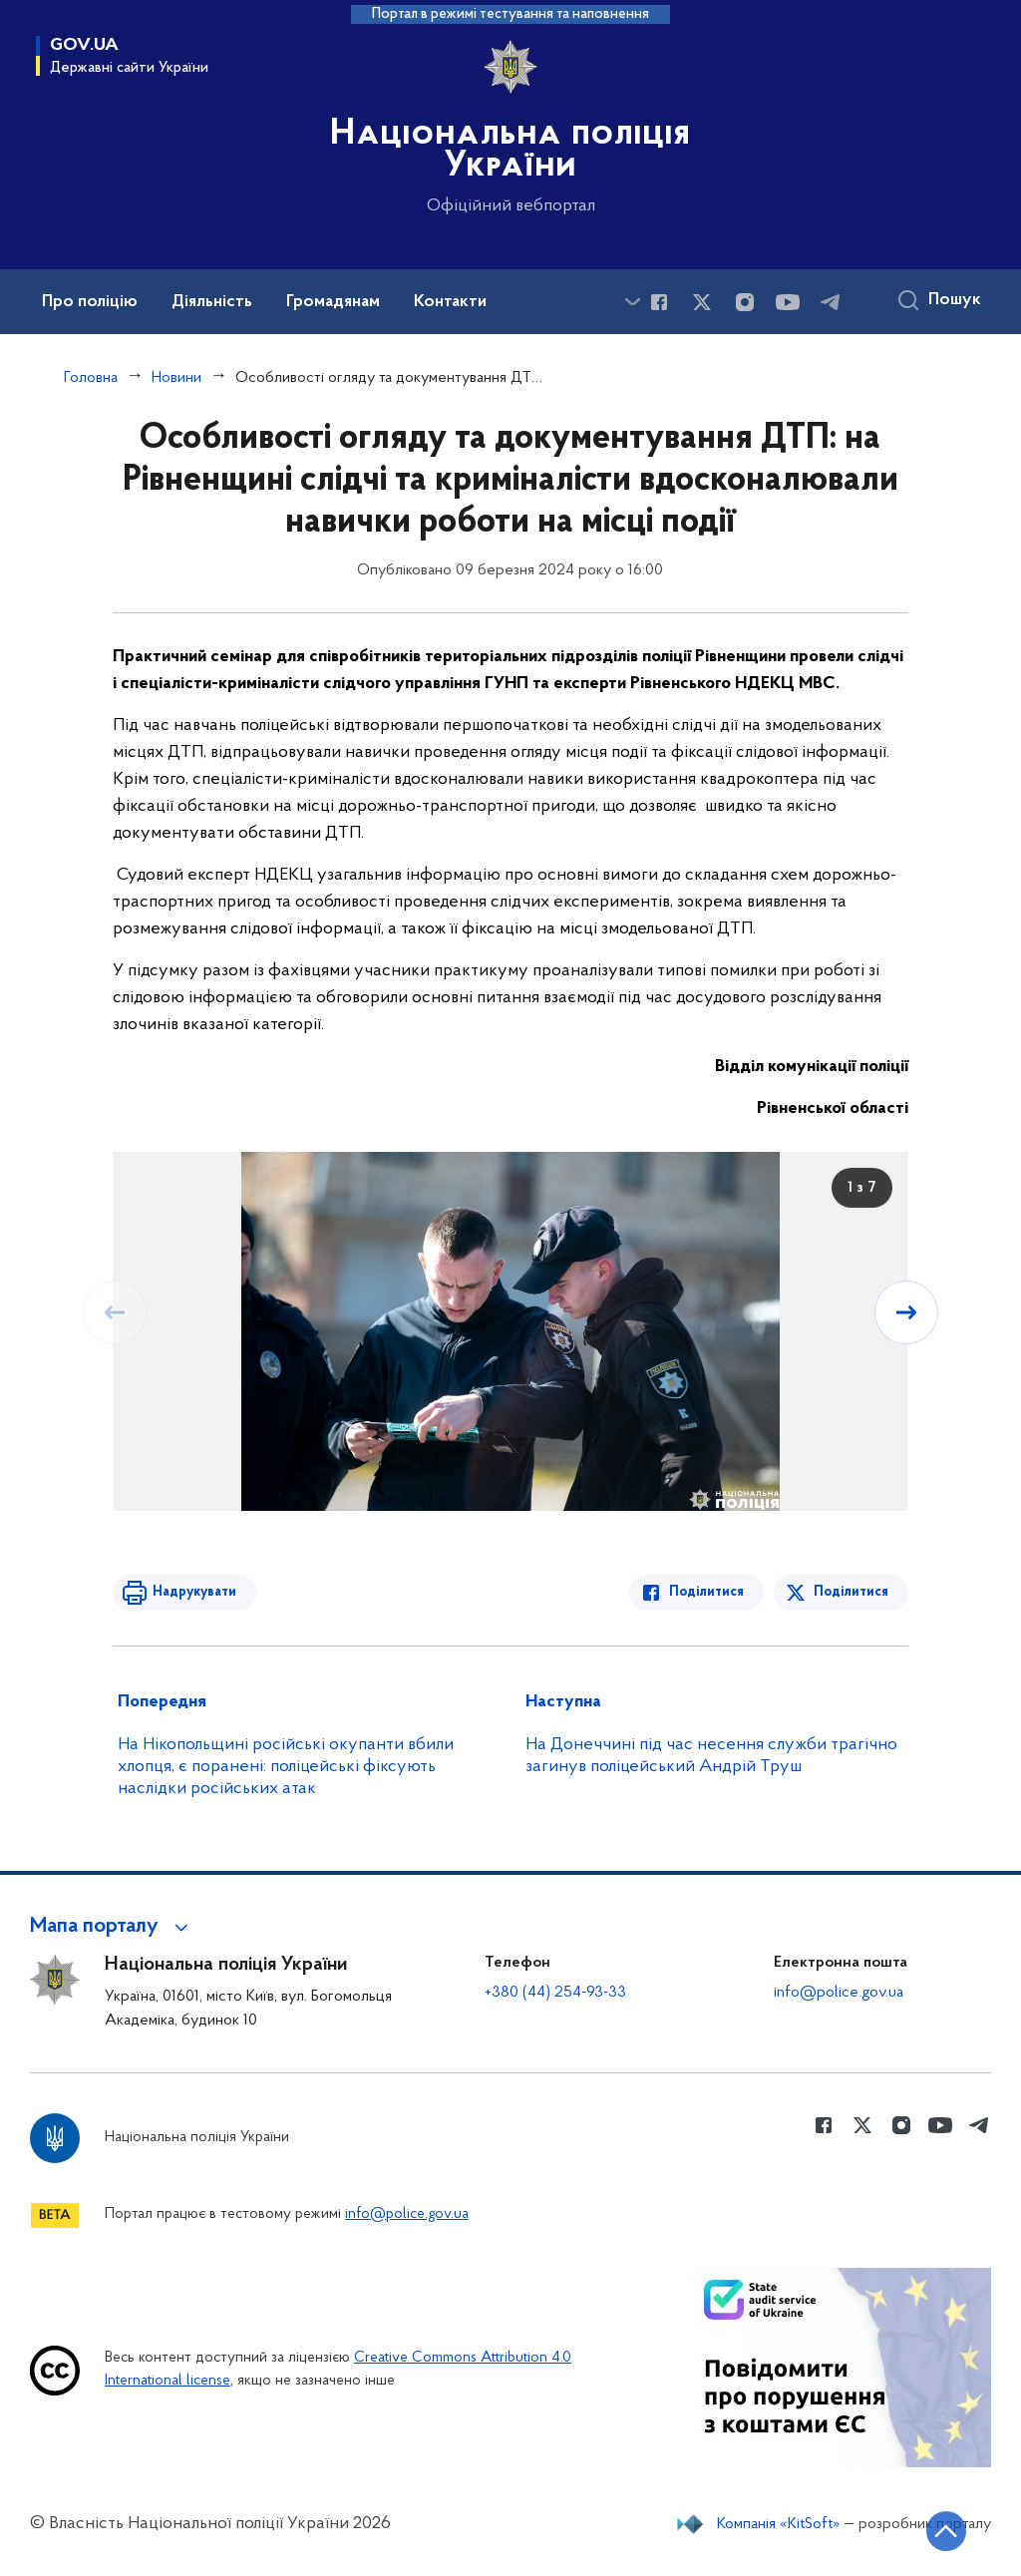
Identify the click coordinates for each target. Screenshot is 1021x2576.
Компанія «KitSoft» (779, 2524)
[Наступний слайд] (906, 1312)
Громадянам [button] (333, 302)
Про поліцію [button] (90, 302)
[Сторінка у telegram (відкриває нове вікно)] (831, 302)
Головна (91, 378)
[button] (112, 1927)
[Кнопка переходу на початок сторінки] (946, 2531)
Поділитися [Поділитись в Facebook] (706, 1592)
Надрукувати (194, 1592)
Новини (176, 378)
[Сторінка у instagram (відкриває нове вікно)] (745, 302)
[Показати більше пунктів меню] (632, 301)
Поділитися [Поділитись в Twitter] (851, 1592)
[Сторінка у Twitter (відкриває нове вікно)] (702, 302)
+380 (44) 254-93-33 (555, 1993)
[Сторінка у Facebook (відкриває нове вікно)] (659, 302)
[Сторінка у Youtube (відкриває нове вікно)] (788, 302)
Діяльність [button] (211, 302)
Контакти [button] (450, 302)
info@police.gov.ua (838, 1993)
